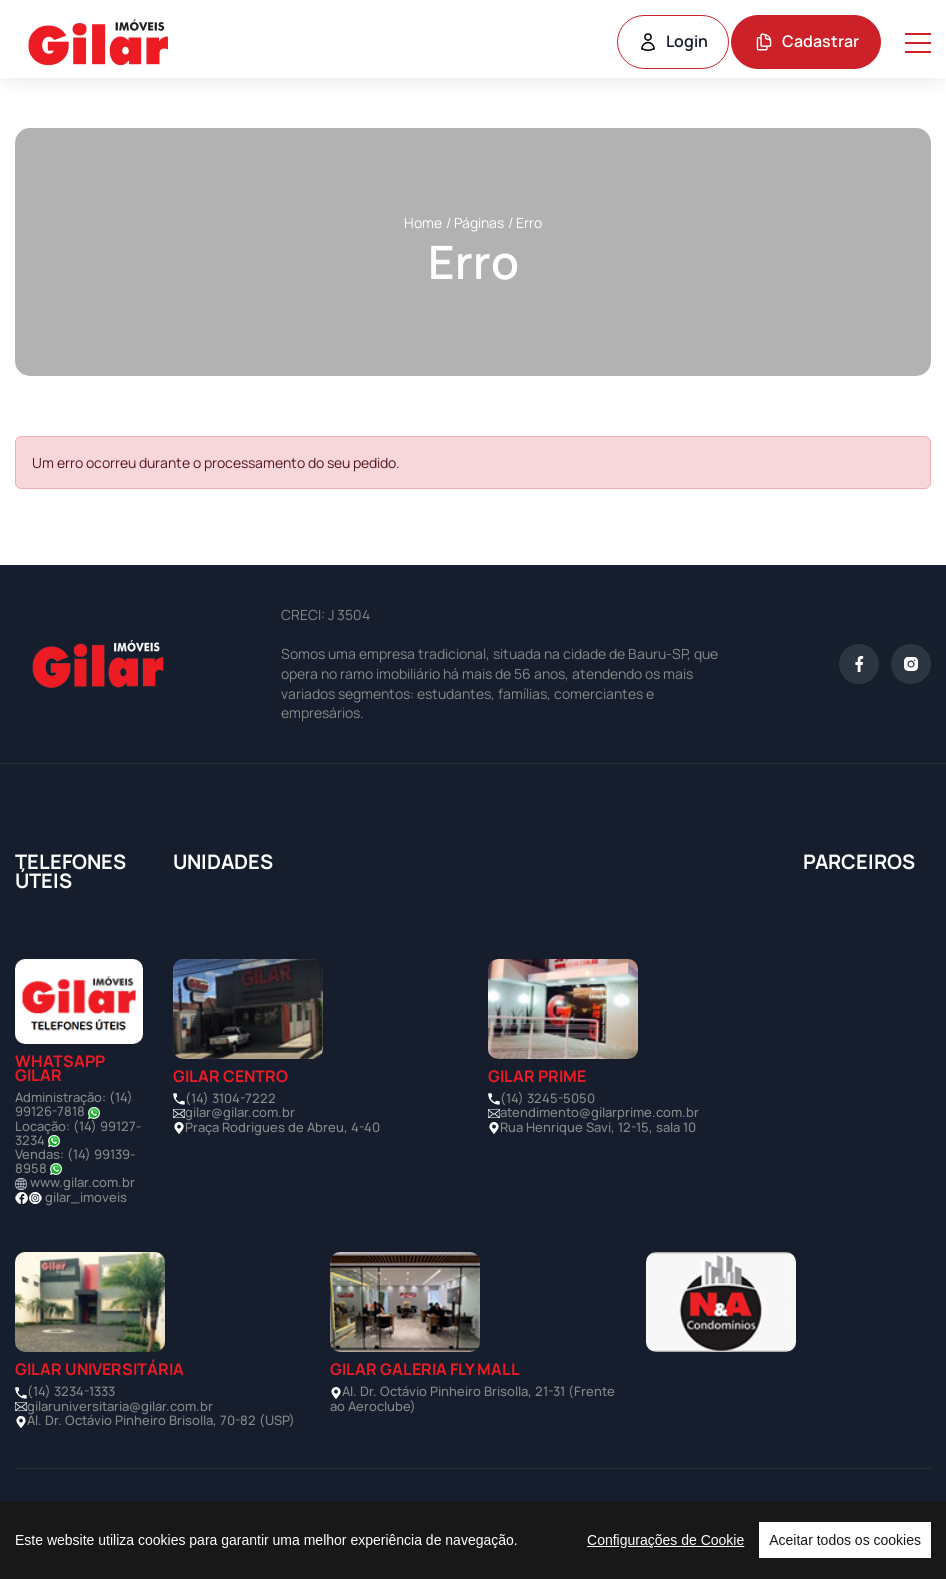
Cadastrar (806, 41)
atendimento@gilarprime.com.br (599, 1112)
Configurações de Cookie (665, 1540)
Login (673, 41)
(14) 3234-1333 (71, 1391)
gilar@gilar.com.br (240, 1112)
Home (423, 222)
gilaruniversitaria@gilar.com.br (120, 1406)
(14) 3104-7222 (230, 1098)
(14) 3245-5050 (547, 1098)
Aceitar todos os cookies (845, 1540)
